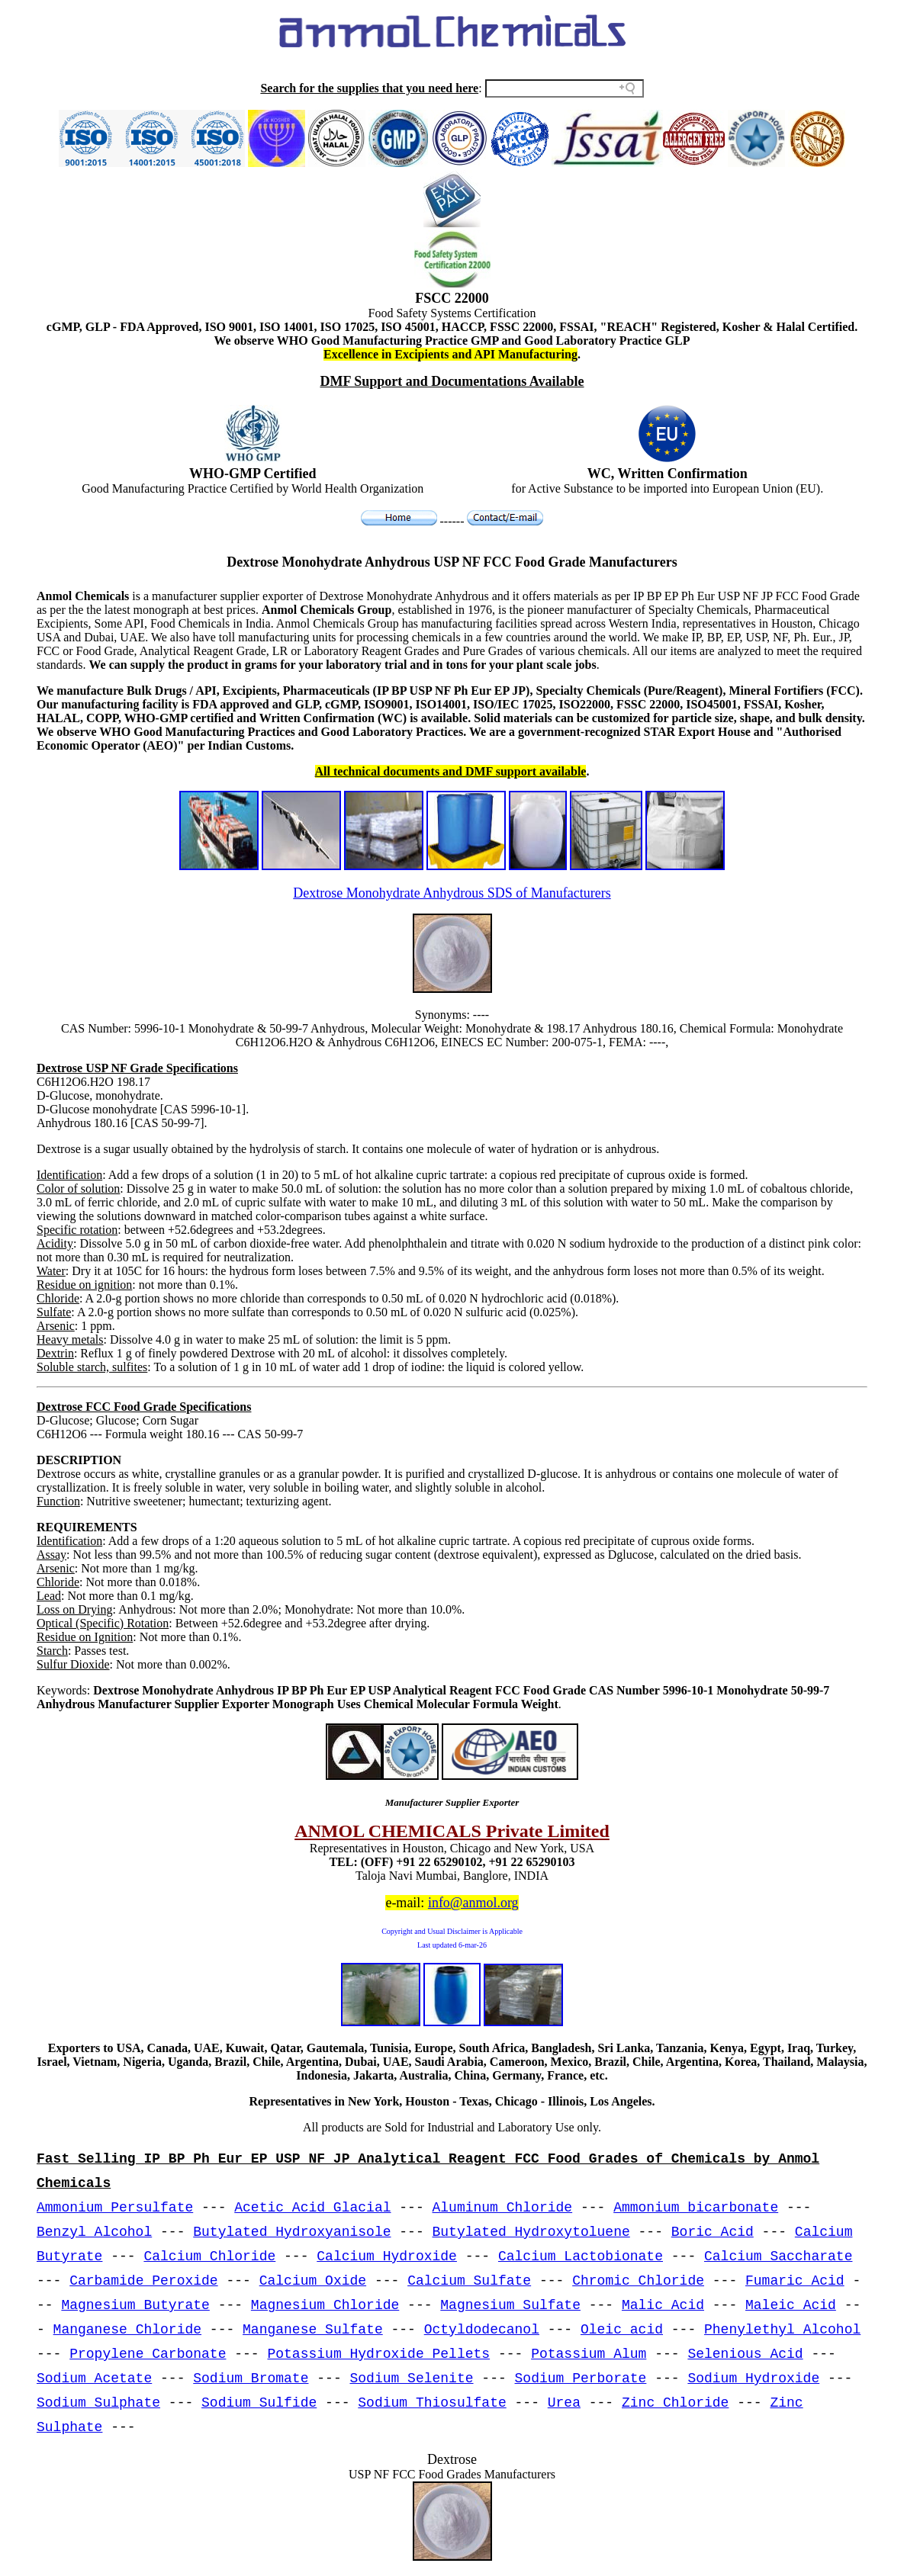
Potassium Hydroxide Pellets (378, 2354)
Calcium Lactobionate (580, 2256)
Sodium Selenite (412, 2378)
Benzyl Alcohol (94, 2232)
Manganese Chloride (127, 2329)
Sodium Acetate (94, 2378)
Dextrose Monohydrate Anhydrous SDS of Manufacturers (451, 893)
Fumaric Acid (794, 2281)
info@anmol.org (473, 1902)
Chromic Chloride (638, 2281)
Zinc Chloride (675, 2403)
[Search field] (564, 88)
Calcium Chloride (209, 2256)
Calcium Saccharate (778, 2256)
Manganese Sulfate (313, 2329)
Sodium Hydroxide (753, 2378)
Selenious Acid (745, 2354)
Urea (564, 2403)
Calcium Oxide (312, 2281)
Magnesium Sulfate (510, 2305)
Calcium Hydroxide (387, 2256)
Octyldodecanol (481, 2329)
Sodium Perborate (581, 2378)
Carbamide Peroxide (143, 2281)
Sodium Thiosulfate (432, 2403)
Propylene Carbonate (147, 2354)
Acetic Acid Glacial (312, 2207)
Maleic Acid (790, 2305)
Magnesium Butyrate (135, 2305)
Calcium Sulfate (469, 2281)
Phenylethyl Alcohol (782, 2329)
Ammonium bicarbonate (695, 2207)
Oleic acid (622, 2329)
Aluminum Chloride (503, 2207)
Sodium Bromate (250, 2378)
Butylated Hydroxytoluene (531, 2232)
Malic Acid (663, 2305)
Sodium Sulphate (98, 2403)
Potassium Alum (588, 2354)
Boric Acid (712, 2232)
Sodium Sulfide (259, 2403)
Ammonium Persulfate (115, 2207)
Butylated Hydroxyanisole (292, 2232)
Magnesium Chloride (325, 2305)
